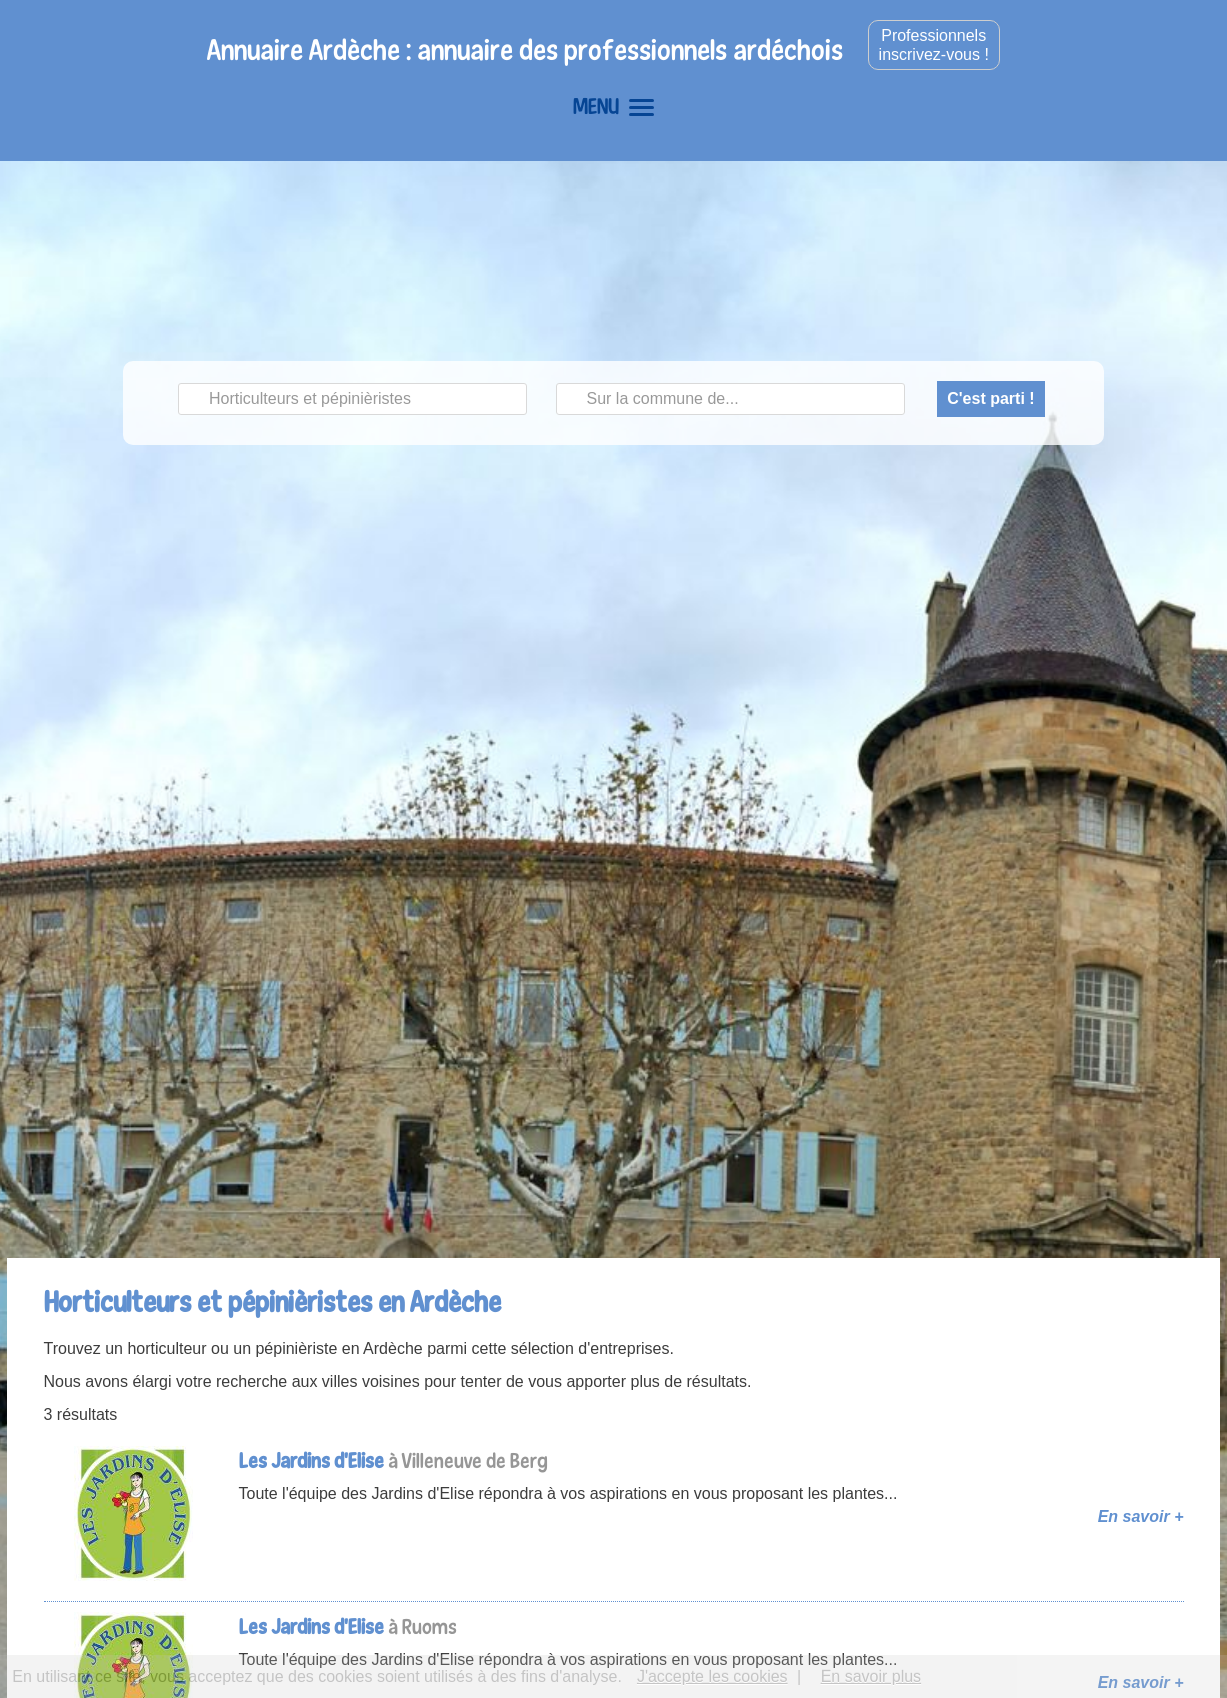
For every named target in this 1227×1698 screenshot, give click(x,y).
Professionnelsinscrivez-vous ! (934, 45)
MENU (613, 106)
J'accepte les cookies (712, 1676)
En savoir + (1141, 1516)
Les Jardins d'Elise (311, 1460)
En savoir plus (871, 1676)
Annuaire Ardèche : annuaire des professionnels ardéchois (525, 49)
